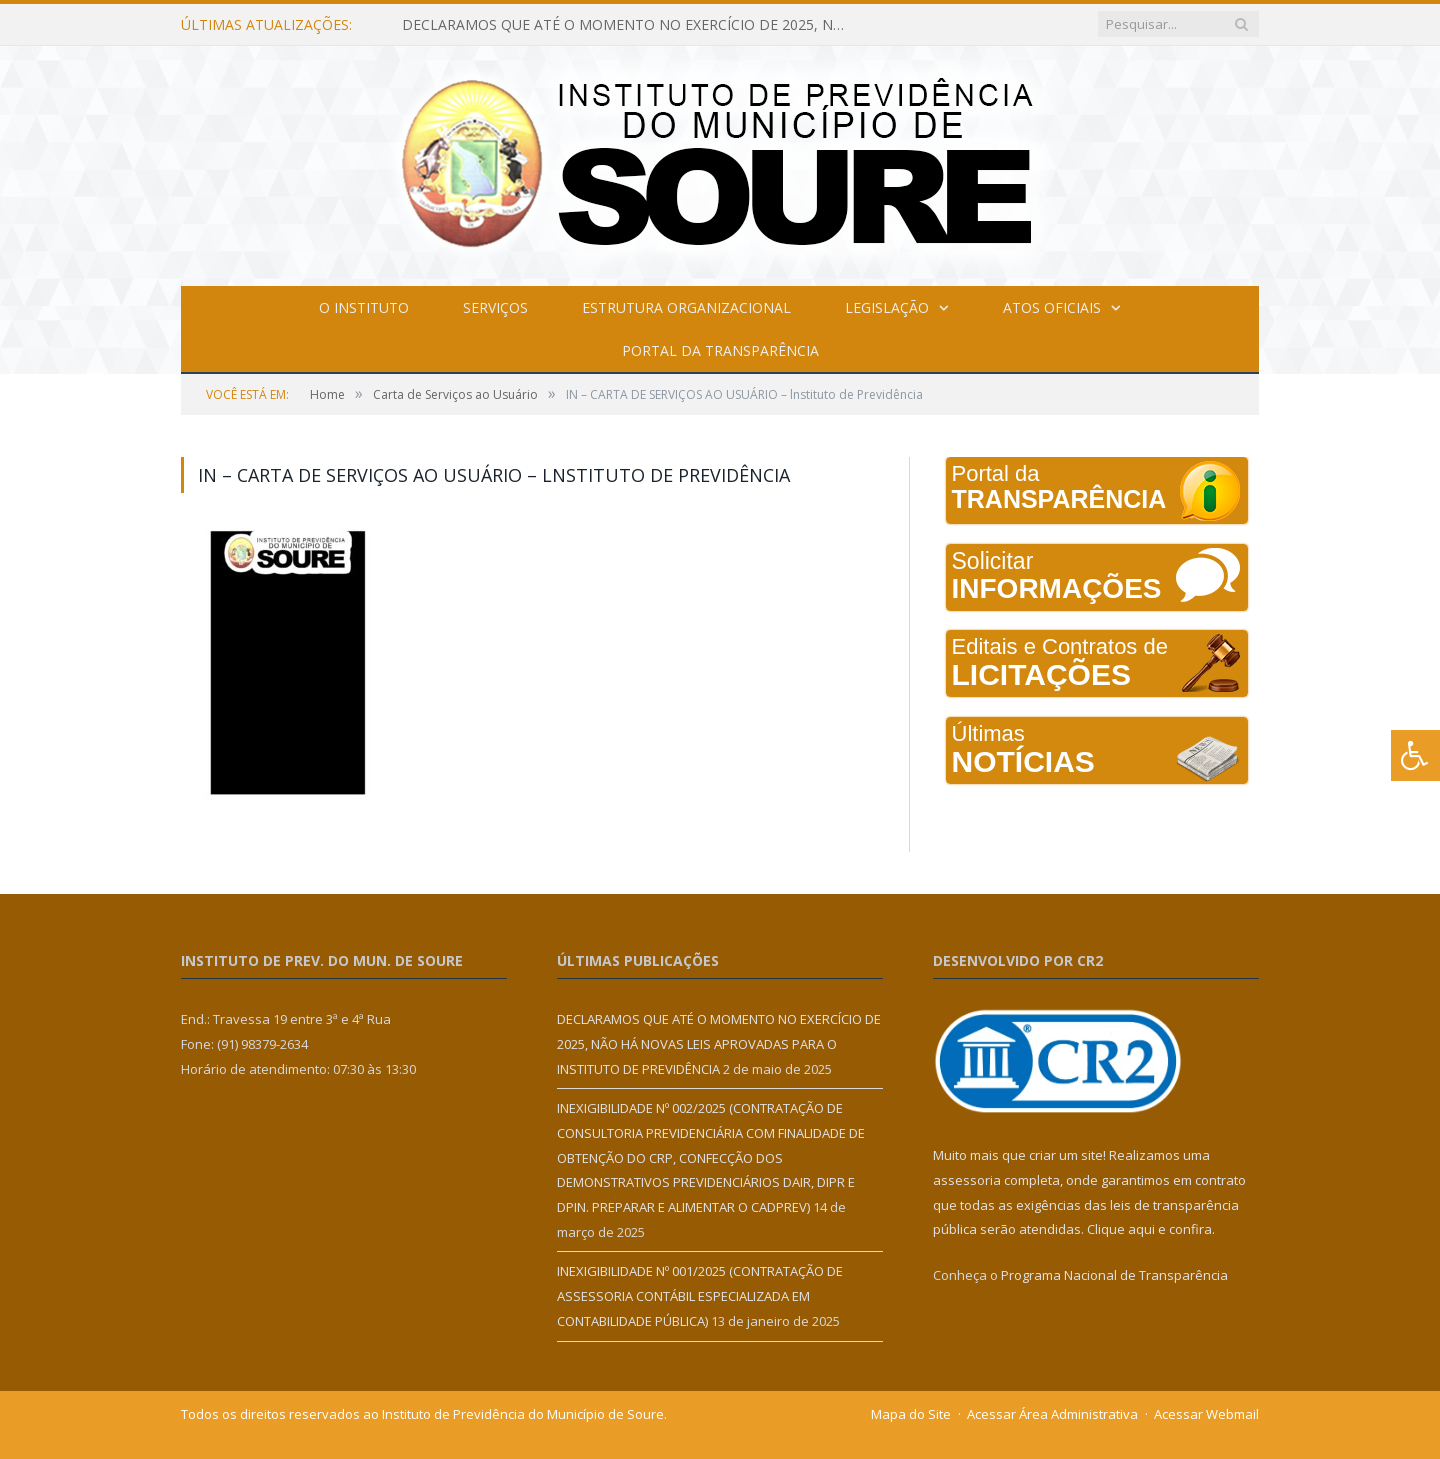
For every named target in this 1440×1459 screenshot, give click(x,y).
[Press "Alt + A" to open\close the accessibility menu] (1415, 755)
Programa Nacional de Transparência (1114, 1275)
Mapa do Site (911, 1414)
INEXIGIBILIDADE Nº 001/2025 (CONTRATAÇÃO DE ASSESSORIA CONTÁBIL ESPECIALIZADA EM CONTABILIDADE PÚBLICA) (700, 1295)
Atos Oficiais (1052, 307)
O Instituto (364, 307)
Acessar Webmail (1206, 1414)
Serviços (495, 307)
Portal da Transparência (720, 350)
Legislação (887, 307)
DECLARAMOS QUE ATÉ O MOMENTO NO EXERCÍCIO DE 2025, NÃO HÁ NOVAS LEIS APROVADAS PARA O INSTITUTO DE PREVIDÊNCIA (632, 25)
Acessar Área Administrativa (1052, 1414)
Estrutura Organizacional (686, 307)
